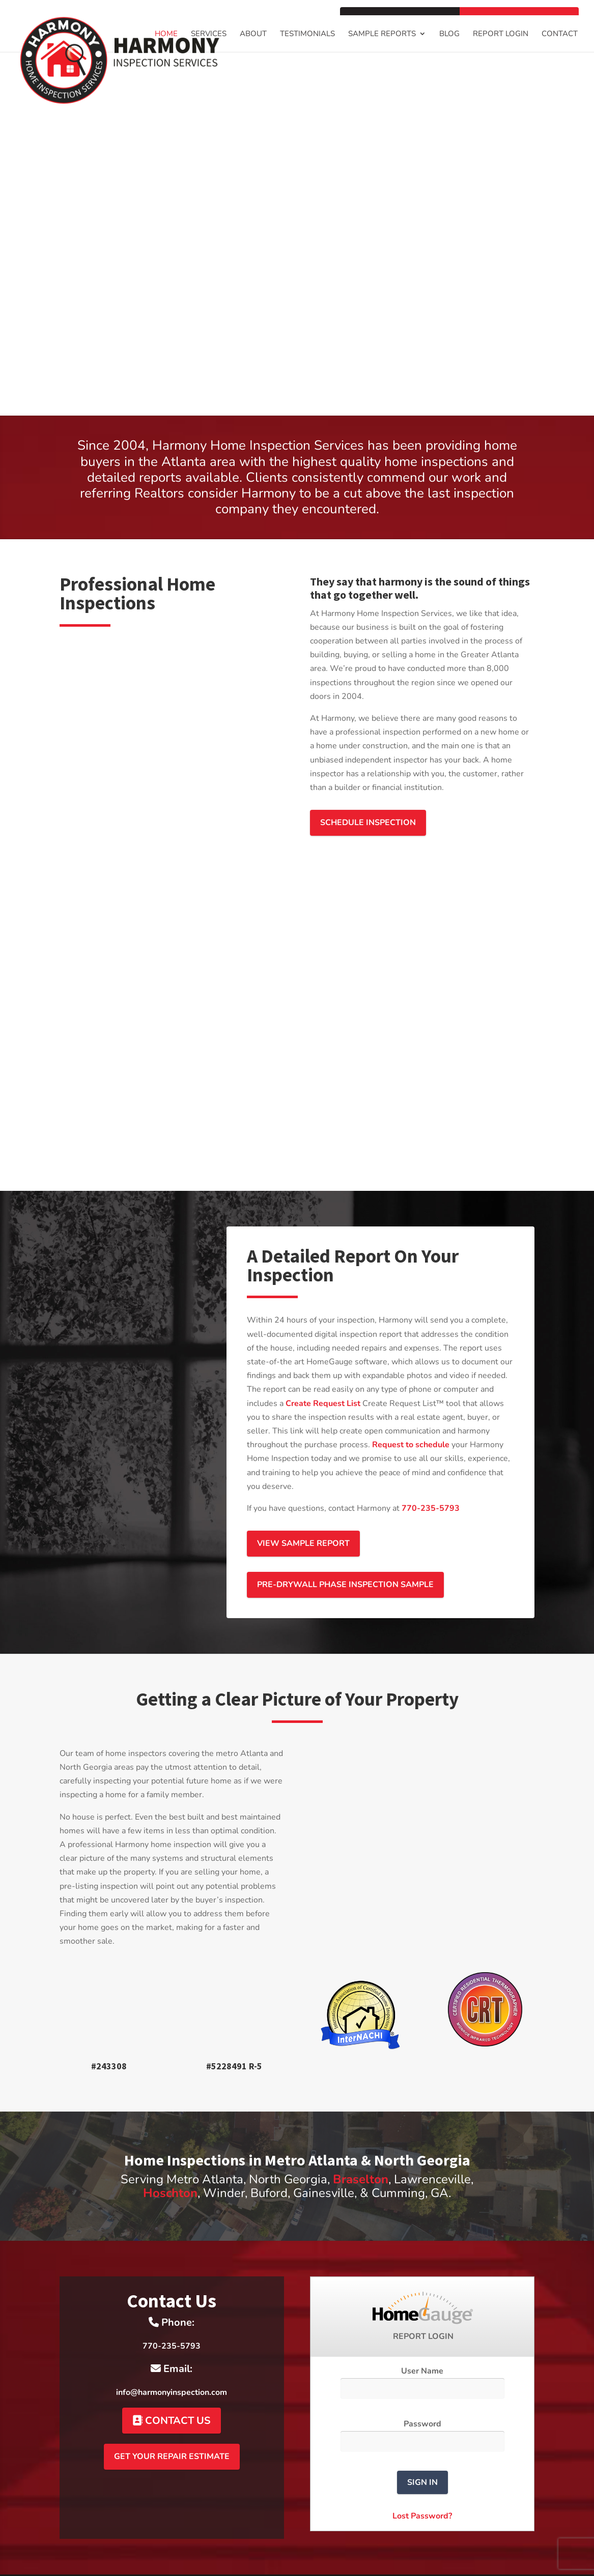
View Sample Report (303, 1515)
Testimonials (307, 34)
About (253, 34)
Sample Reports (382, 34)
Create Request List (323, 1375)
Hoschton (170, 2165)
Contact (560, 34)
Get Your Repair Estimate (172, 2428)
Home (166, 34)
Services (209, 34)
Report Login (500, 34)
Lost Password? (422, 2488)
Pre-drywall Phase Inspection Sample (345, 1556)
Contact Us (171, 2392)
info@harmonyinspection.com (171, 2364)
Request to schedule (410, 1416)
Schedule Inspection (368, 822)
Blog (449, 34)
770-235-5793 (431, 1480)
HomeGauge (362, 2561)
